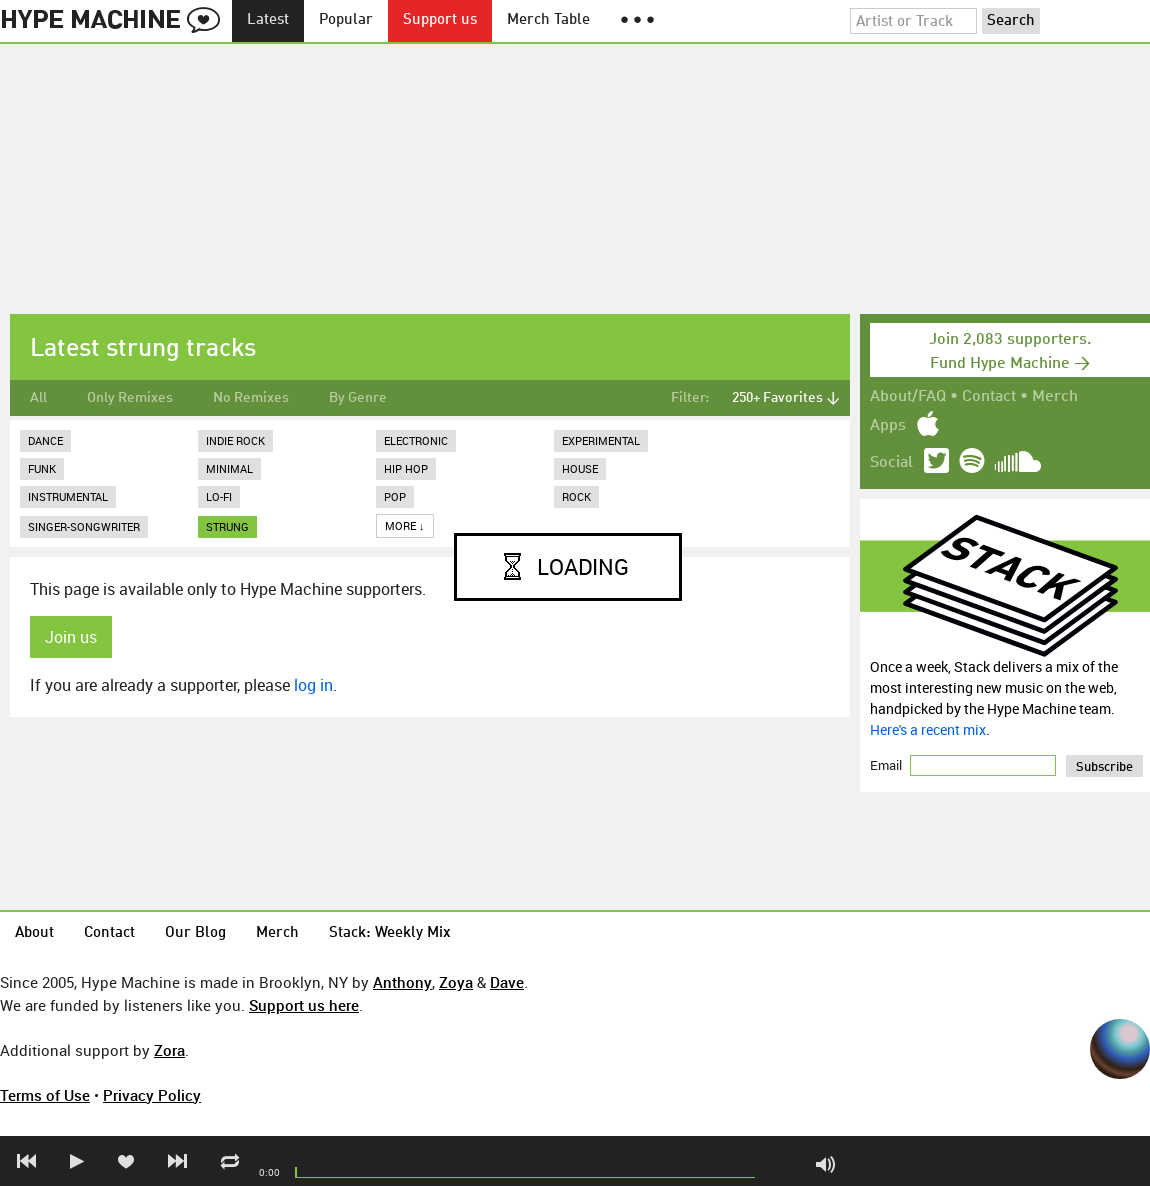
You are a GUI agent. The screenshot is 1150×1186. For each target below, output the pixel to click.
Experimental (601, 440)
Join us (71, 637)
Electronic (416, 440)
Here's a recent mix (928, 729)
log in (313, 685)
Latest (268, 20)
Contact (989, 397)
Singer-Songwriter (84, 526)
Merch (1055, 397)
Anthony (402, 982)
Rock (576, 496)
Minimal (229, 468)
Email (887, 765)
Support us (440, 20)
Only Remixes (130, 398)
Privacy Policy (152, 1095)
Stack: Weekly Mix (390, 933)
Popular (346, 20)
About (34, 933)
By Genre (358, 398)
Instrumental (68, 496)
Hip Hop (406, 468)
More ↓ (405, 525)
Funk (42, 468)
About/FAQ (908, 397)
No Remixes (251, 398)
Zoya (456, 982)
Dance (45, 440)
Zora (169, 1050)
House (580, 468)
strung (227, 526)
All (38, 398)
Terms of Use (45, 1095)
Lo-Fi (219, 496)
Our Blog (195, 933)
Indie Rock (235, 440)
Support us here (304, 1005)
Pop (395, 496)
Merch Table (548, 20)
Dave (507, 982)
